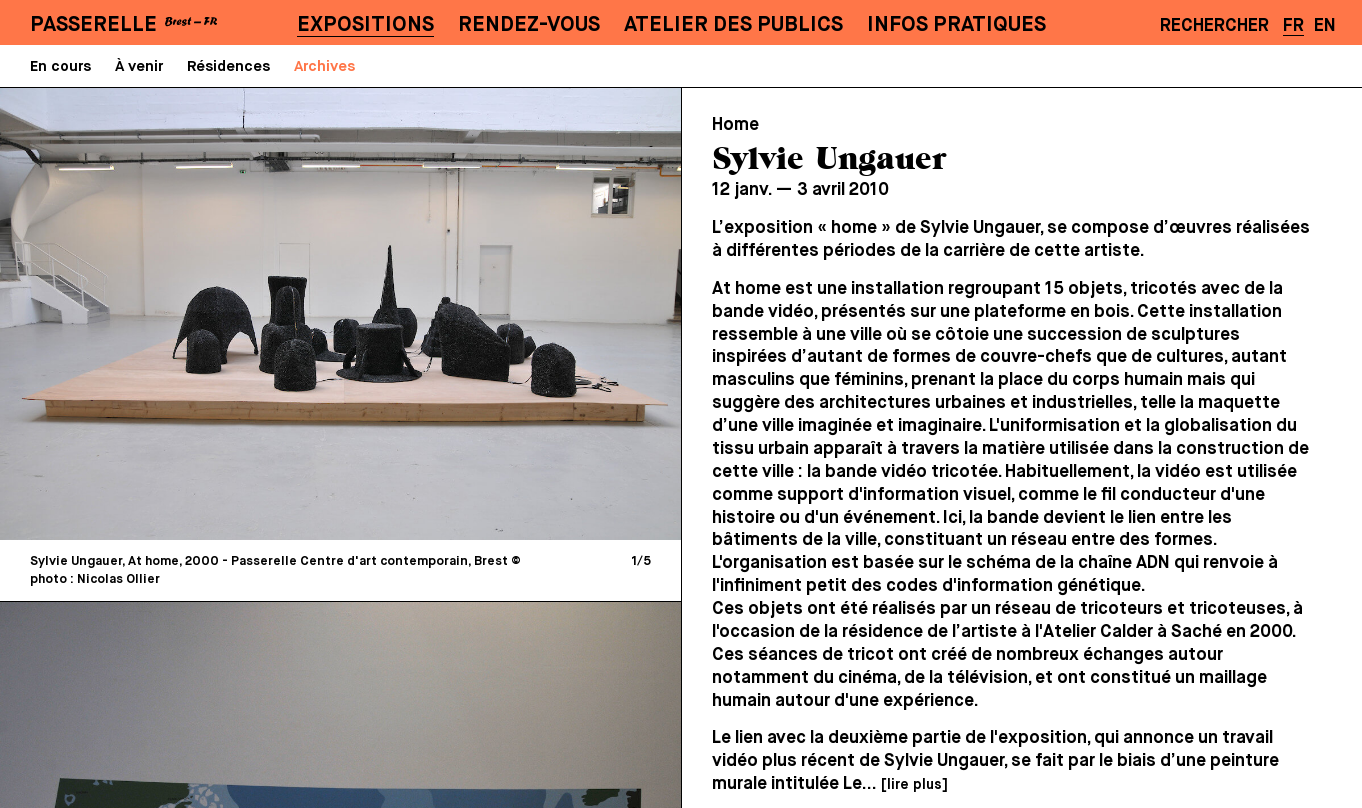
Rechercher (1214, 26)
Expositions (365, 25)
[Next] (501, 313)
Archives (324, 66)
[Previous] (180, 313)
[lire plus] (914, 785)
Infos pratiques (956, 25)
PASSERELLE (93, 25)
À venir (139, 66)
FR (1293, 26)
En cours (60, 66)
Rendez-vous (529, 25)
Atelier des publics (733, 25)
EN (1325, 26)
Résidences (228, 66)
